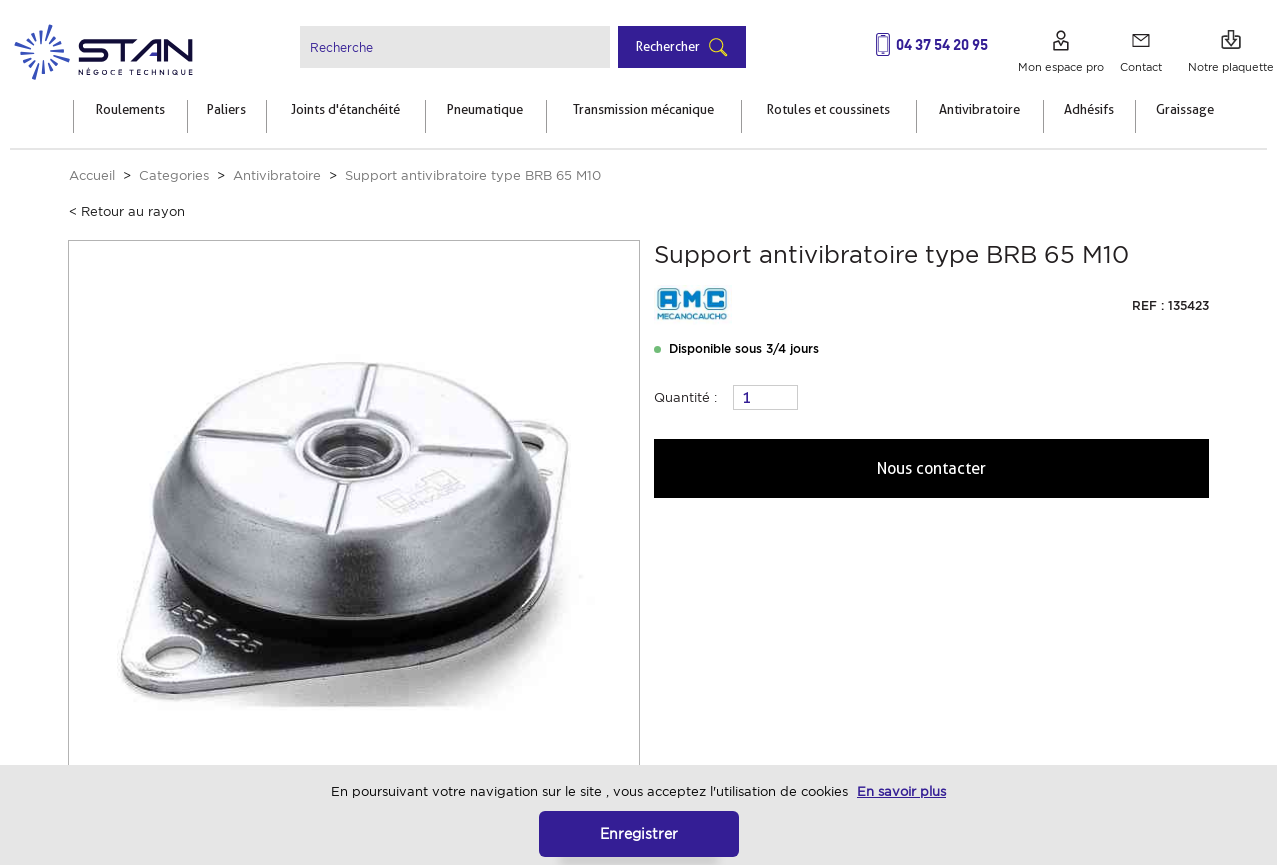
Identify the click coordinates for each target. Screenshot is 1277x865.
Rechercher (668, 45)
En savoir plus (901, 791)
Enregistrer (639, 833)
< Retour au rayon (127, 211)
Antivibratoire (277, 175)
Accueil (92, 175)
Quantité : (685, 397)
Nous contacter (931, 468)
